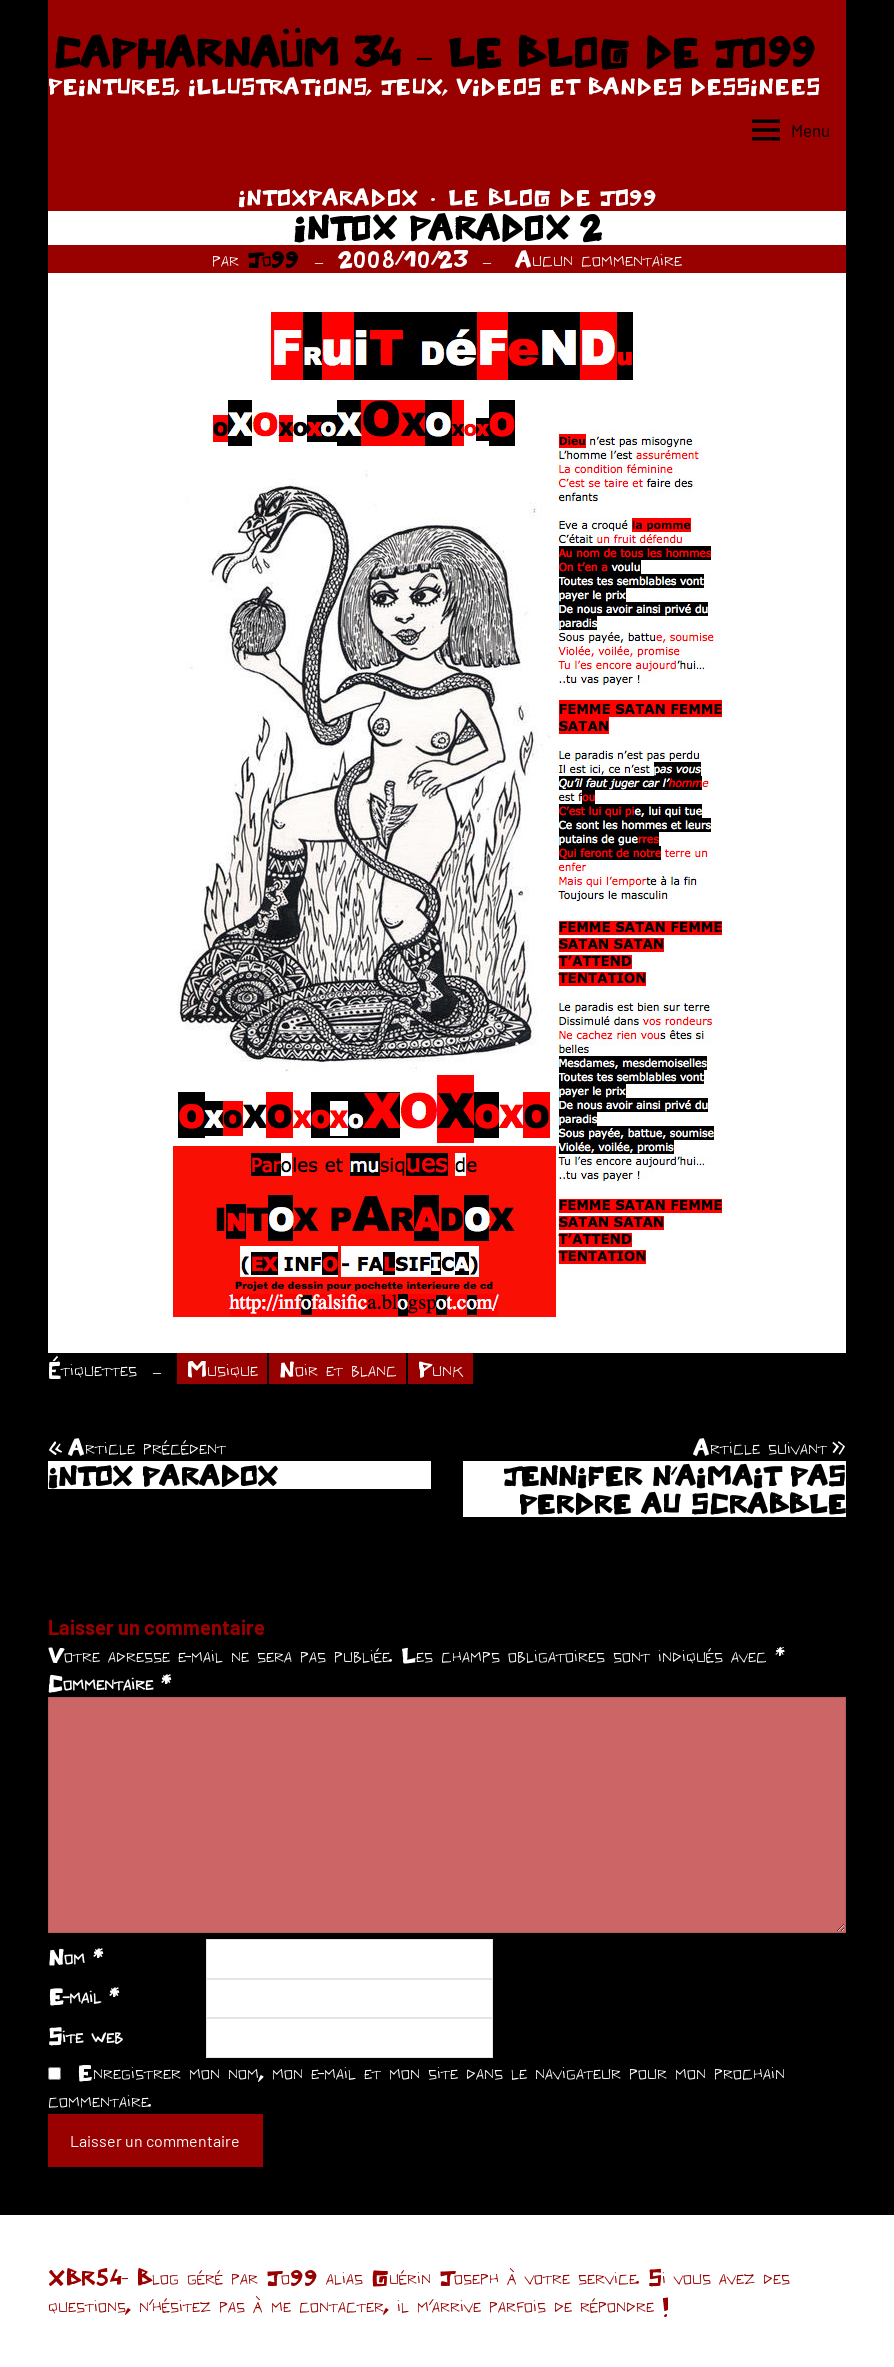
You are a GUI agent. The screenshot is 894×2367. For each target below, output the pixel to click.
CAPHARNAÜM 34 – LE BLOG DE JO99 (433, 52)
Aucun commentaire (598, 259)
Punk (440, 1369)
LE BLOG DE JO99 (552, 197)
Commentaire (109, 1683)
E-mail (83, 1996)
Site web (85, 2036)
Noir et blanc (338, 1369)
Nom (75, 1957)
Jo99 (273, 259)
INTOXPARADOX (328, 197)
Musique (222, 1369)
